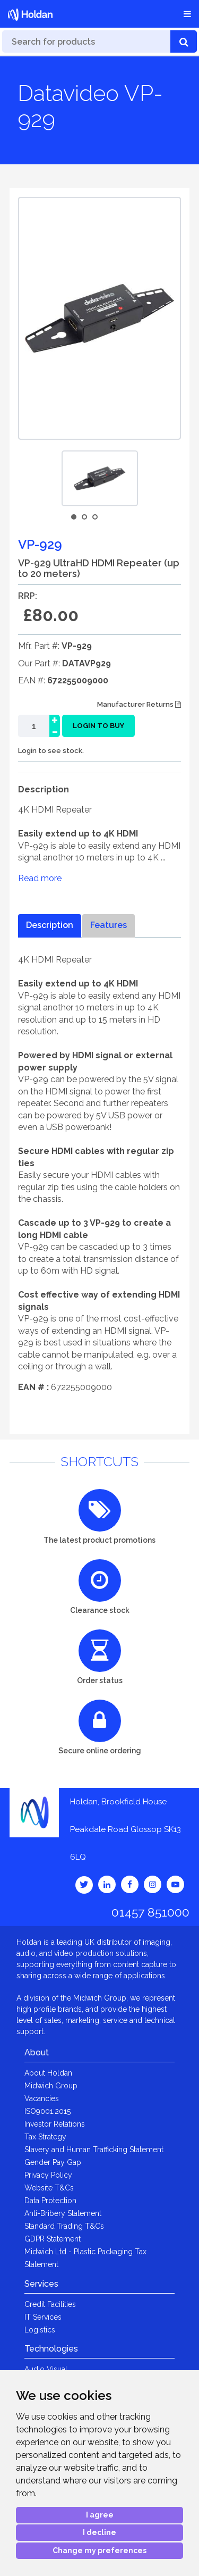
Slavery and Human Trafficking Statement (93, 2149)
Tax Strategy (45, 2136)
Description (49, 925)
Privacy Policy (48, 2175)
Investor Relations (54, 2124)
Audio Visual (45, 2369)
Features (108, 925)
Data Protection (50, 2200)
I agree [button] (100, 2515)
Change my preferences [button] (99, 2550)
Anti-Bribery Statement (62, 2213)
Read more (40, 878)
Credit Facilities (50, 2304)
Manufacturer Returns (139, 704)
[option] (100, 478)
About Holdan (48, 2073)
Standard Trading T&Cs (64, 2226)
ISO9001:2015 (47, 2111)
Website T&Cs (49, 2188)
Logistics (39, 2330)
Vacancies (41, 2098)
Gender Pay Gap (52, 2162)
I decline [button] (99, 2532)
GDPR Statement (52, 2239)
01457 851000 (150, 1912)
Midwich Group (50, 2085)
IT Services (43, 2317)
